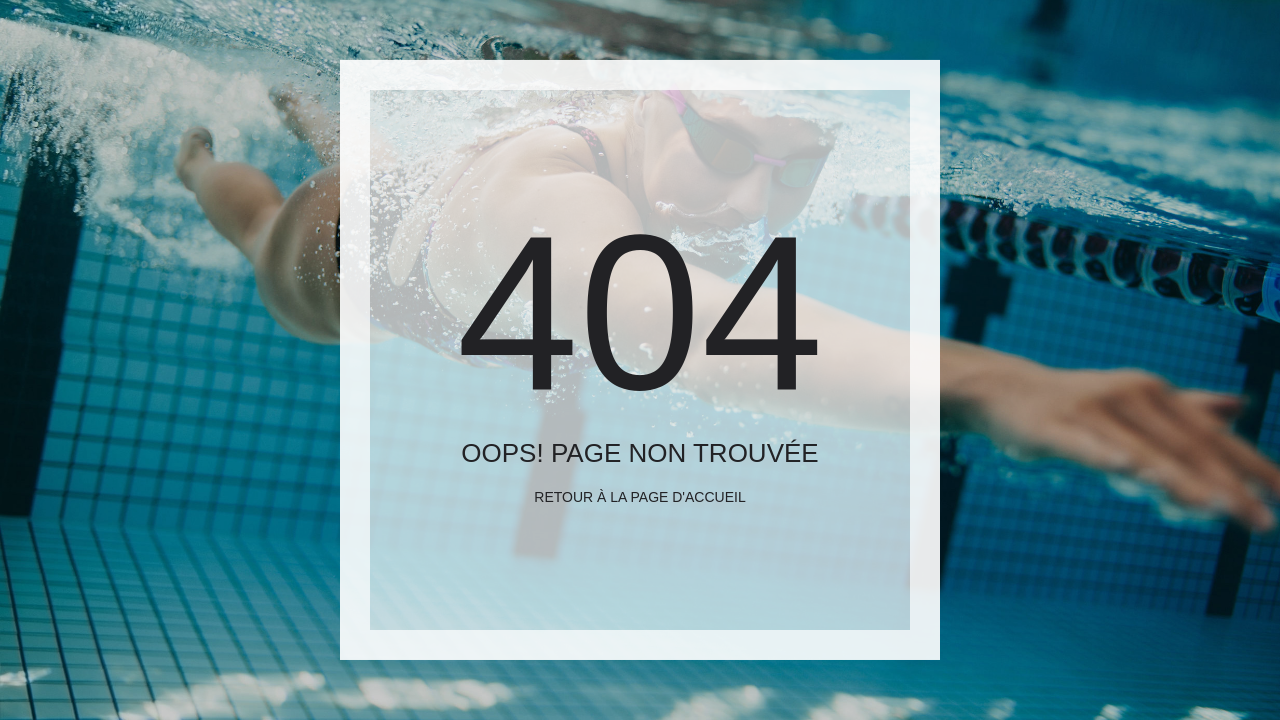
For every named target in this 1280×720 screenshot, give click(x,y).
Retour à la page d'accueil (639, 497)
